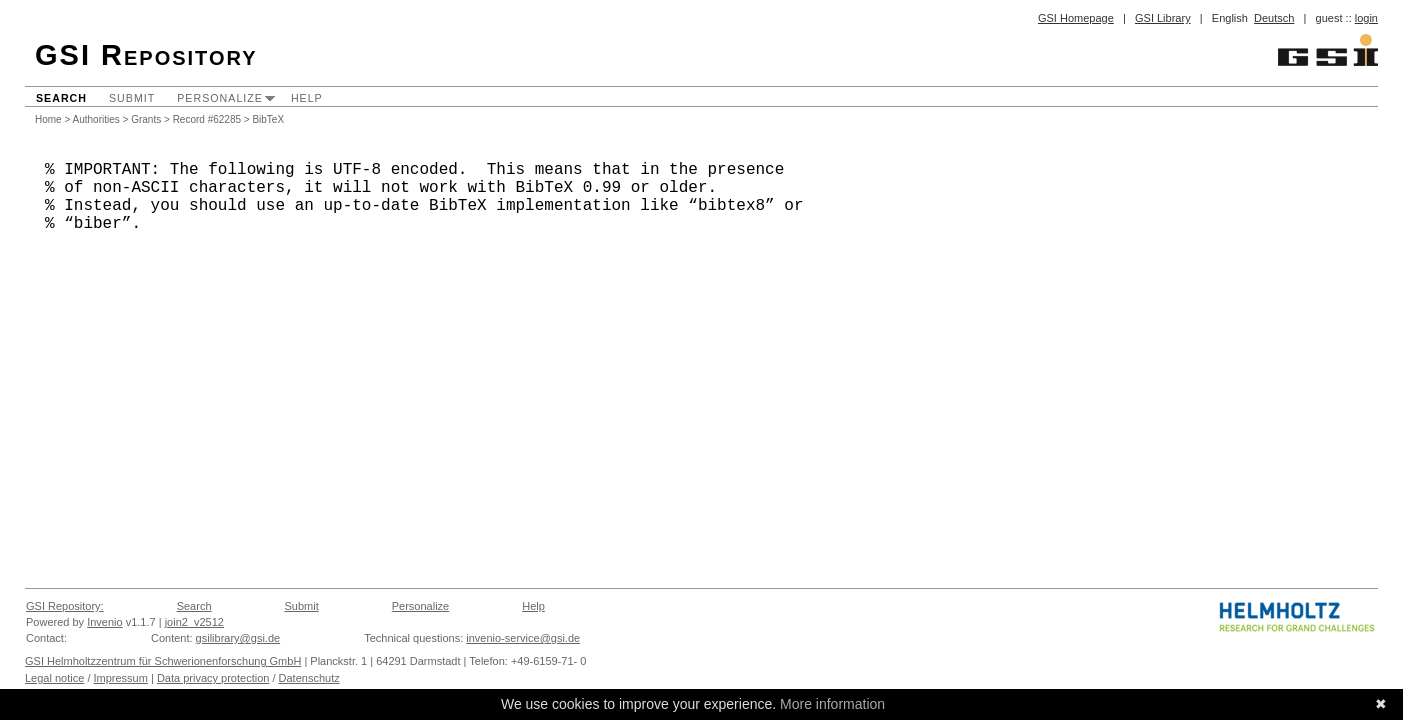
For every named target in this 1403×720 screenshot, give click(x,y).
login (1366, 18)
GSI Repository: (65, 606)
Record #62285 (207, 119)
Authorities (96, 119)
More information (832, 704)
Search (61, 98)
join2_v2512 (194, 622)
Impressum (121, 678)
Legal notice (54, 678)
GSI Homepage (1076, 18)
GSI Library (1163, 18)
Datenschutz (309, 678)
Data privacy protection (213, 678)
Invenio (104, 622)
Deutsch (1274, 18)
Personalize (220, 98)
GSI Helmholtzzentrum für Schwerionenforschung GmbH (163, 661)
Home (48, 119)
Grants (146, 119)
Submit (132, 98)
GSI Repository (146, 55)
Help (307, 98)
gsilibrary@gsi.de (238, 638)
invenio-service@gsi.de (523, 638)
